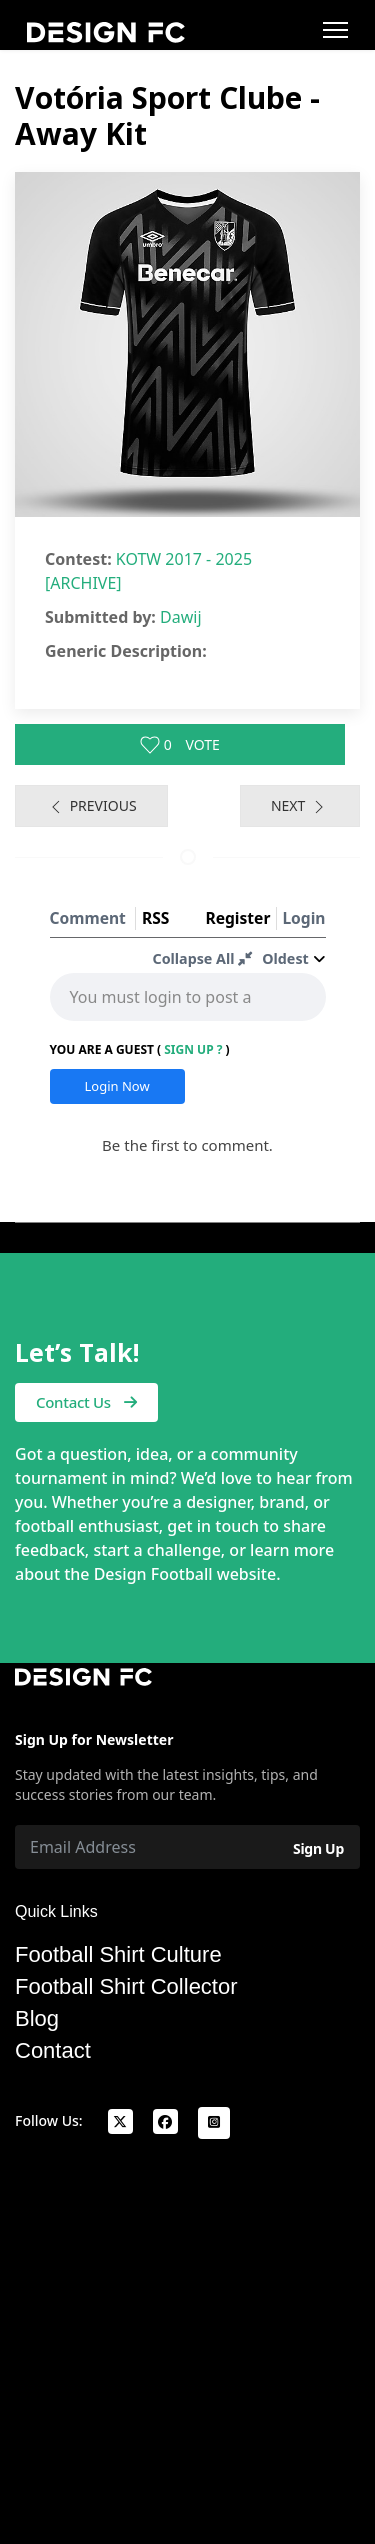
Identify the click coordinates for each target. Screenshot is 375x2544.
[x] (120, 2121)
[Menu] (335, 30)
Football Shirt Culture (118, 1955)
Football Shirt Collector (126, 1987)
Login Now (117, 1086)
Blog (37, 2019)
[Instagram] (214, 2123)
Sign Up (318, 1848)
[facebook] (165, 2121)
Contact (53, 2051)
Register (237, 918)
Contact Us (86, 1402)
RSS (155, 918)
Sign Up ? (193, 1049)
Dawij (181, 617)
